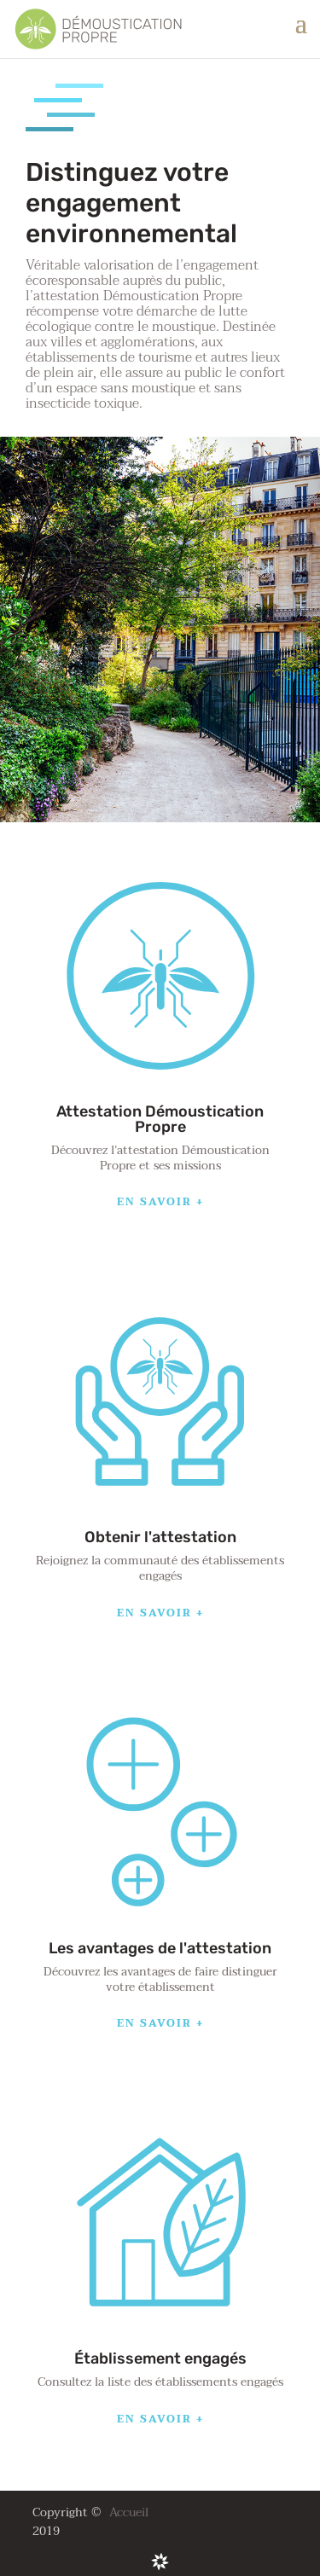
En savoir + (160, 1201)
